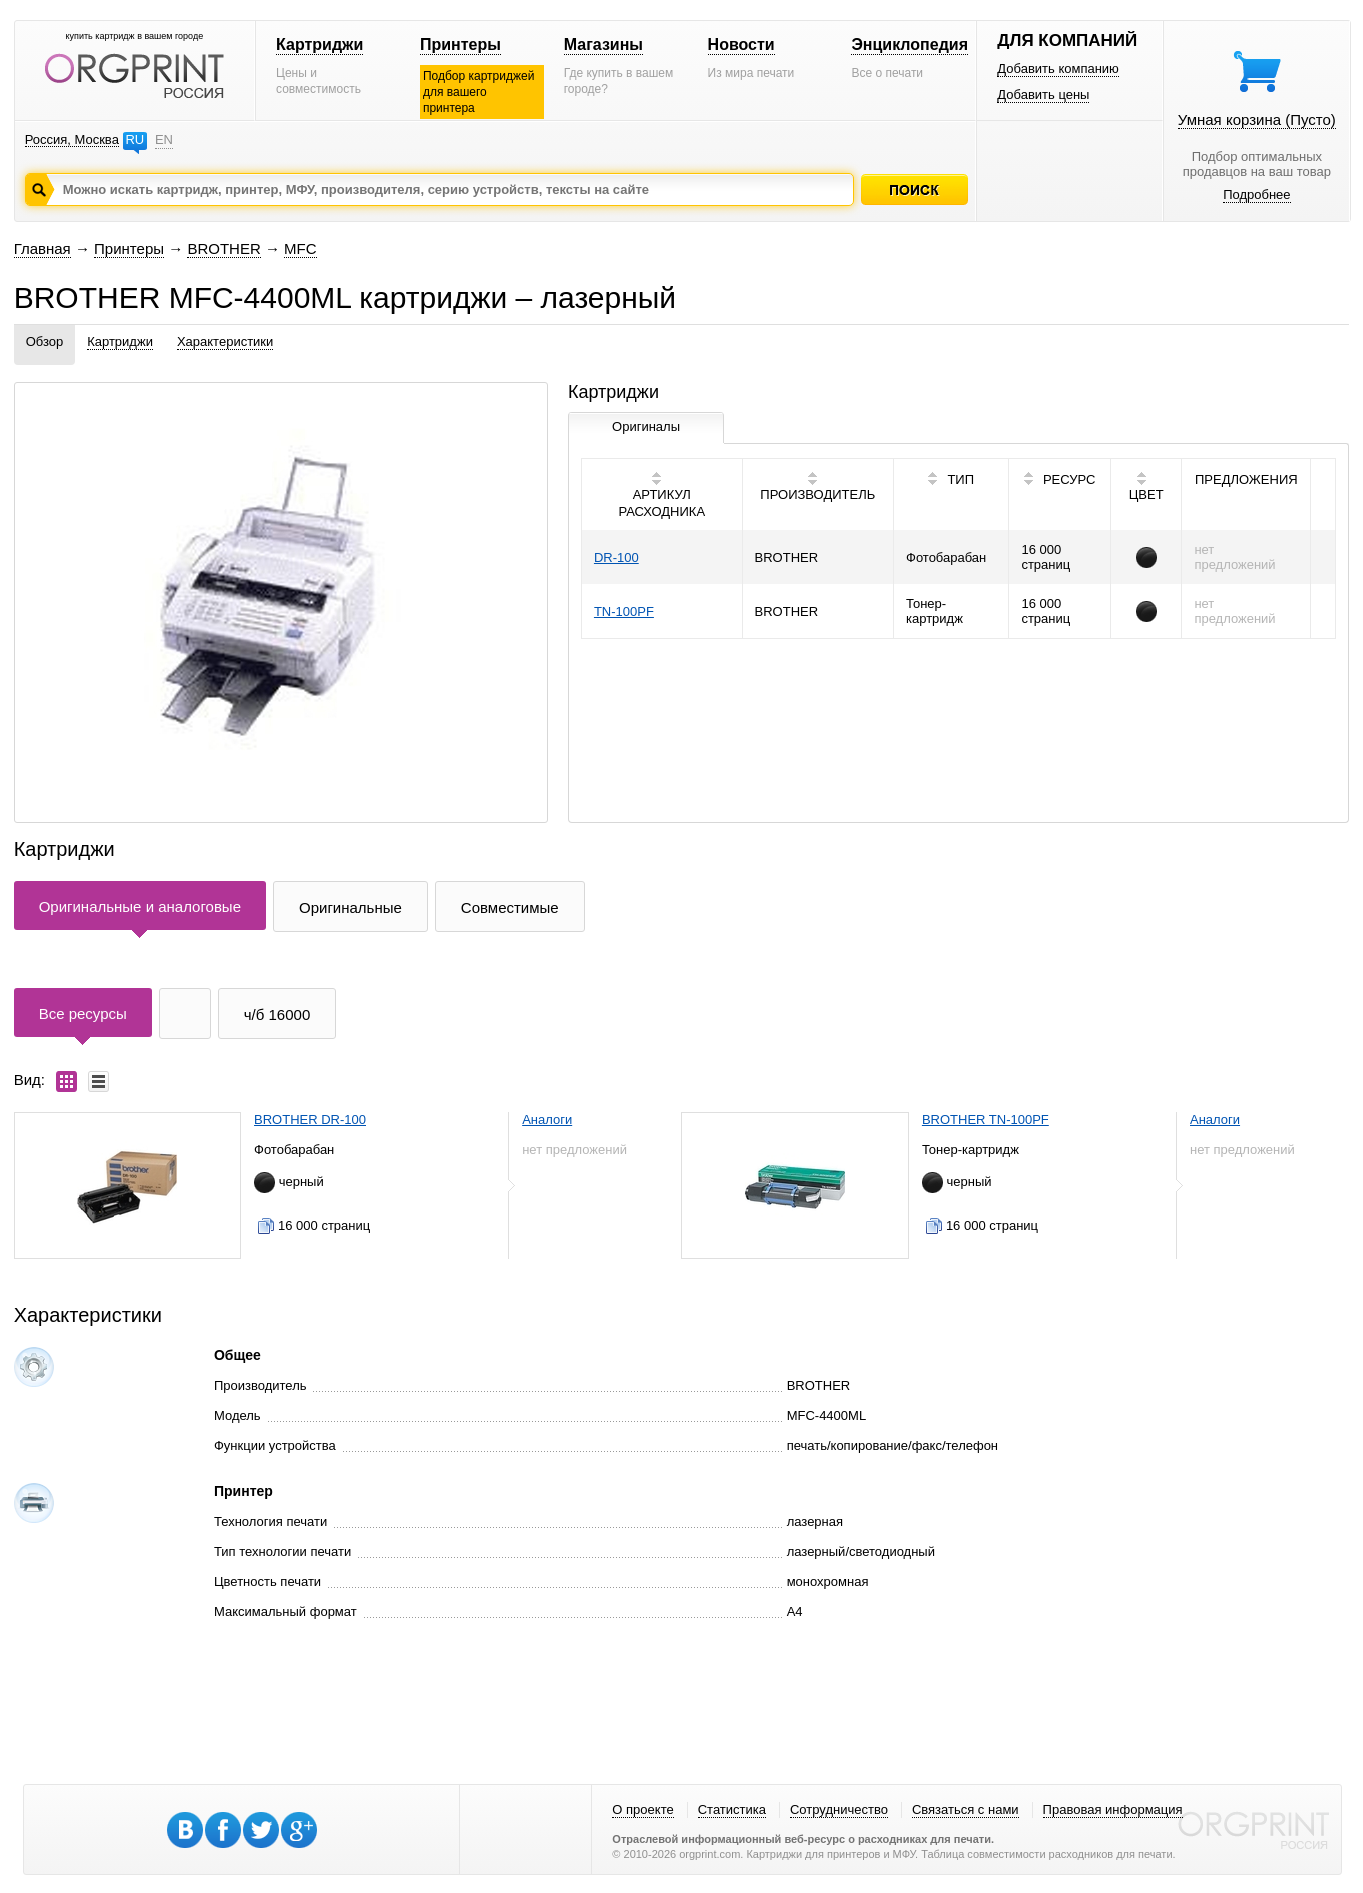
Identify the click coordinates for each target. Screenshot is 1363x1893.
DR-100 (616, 557)
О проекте (642, 1809)
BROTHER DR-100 (310, 1119)
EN (164, 139)
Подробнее (1256, 194)
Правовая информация (1113, 1809)
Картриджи (319, 44)
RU (134, 139)
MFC (300, 248)
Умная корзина (1257, 119)
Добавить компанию (1058, 68)
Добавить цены (1043, 94)
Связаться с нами (965, 1809)
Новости (741, 44)
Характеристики (225, 341)
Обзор (45, 341)
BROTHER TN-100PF (985, 1119)
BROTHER (223, 248)
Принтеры (460, 44)
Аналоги (547, 1119)
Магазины (603, 44)
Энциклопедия (909, 44)
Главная (42, 248)
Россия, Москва (72, 139)
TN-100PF (624, 611)
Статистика (732, 1809)
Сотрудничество (839, 1809)
